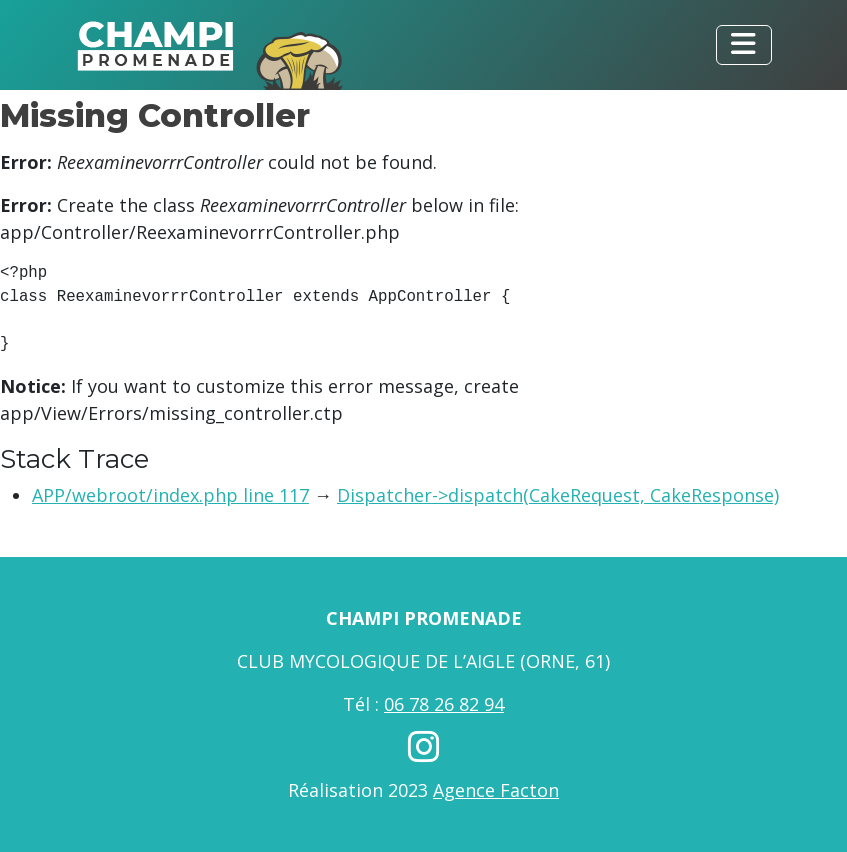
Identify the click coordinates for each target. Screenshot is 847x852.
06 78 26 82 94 (444, 704)
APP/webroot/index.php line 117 (170, 495)
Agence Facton (496, 790)
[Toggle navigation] (744, 45)
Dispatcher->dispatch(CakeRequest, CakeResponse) (558, 495)
